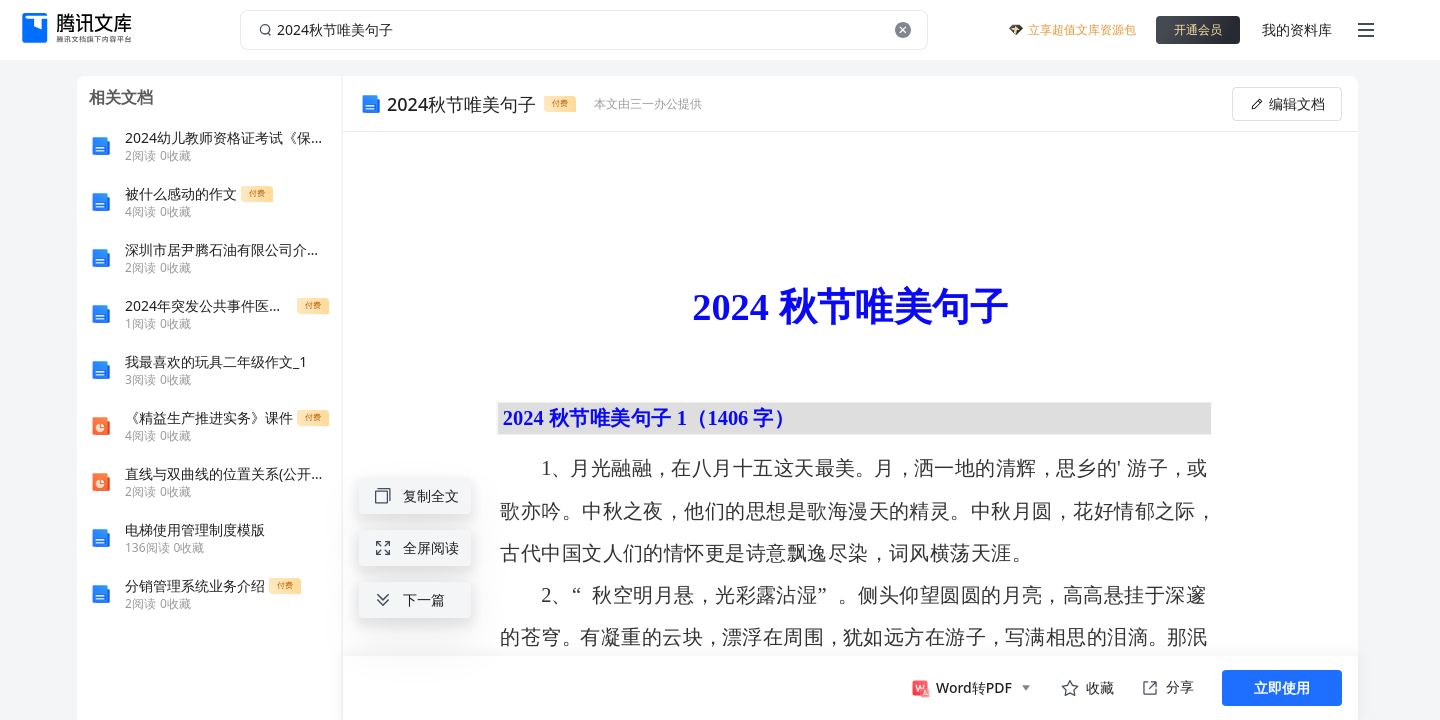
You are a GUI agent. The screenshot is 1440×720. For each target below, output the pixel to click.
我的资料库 (1297, 29)
